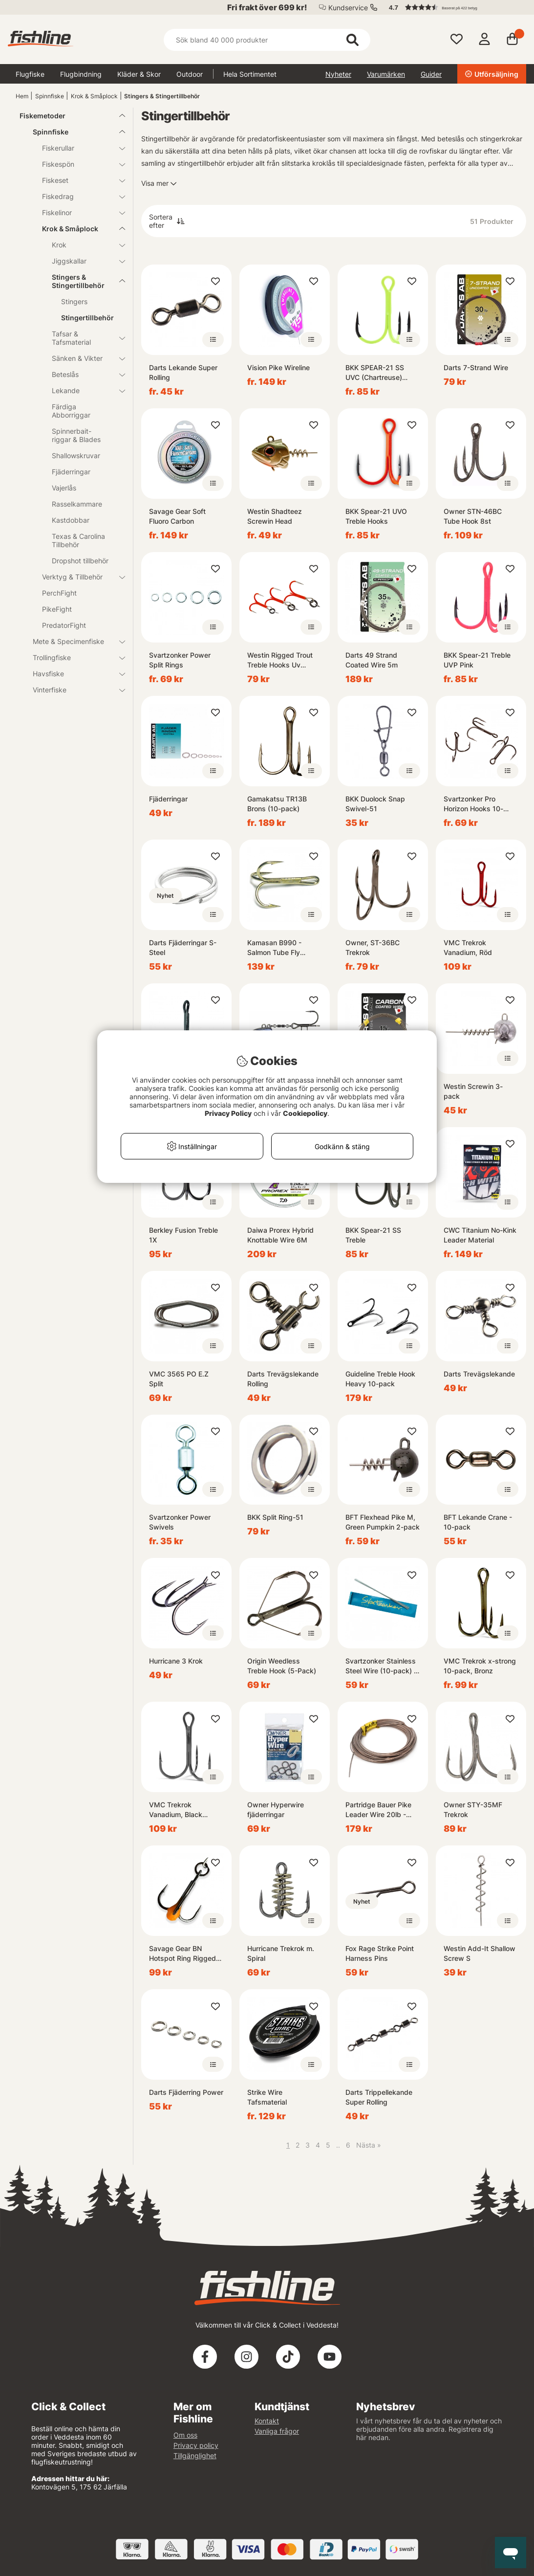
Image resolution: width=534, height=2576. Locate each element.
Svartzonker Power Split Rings (180, 660)
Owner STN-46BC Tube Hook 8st (473, 516)
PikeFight (57, 609)
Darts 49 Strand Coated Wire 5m (371, 660)
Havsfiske (73, 673)
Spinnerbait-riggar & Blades (76, 435)
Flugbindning (81, 74)
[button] (453, 7)
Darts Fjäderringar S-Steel (182, 947)
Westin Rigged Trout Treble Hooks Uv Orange (280, 660)
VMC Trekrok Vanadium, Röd (468, 947)
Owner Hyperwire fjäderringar (275, 1809)
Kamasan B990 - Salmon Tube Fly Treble (274, 947)
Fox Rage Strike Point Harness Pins (379, 1953)
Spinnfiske (49, 96)
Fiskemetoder (66, 115)
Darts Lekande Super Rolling (183, 372)
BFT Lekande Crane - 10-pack (478, 1522)
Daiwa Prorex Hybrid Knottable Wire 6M (280, 1235)
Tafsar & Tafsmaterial (83, 338)
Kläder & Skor (139, 74)
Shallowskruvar (76, 455)
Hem (22, 96)
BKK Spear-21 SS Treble (373, 1235)
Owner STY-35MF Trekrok (473, 1809)
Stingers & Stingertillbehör (162, 96)
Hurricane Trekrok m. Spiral (280, 1953)
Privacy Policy (228, 1113)
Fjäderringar (71, 471)
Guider (431, 74)
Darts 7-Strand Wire (476, 367)
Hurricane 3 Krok (176, 1661)
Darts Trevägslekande (479, 1374)
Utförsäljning (491, 74)
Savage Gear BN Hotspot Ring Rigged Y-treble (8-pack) (182, 1953)
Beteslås (83, 374)
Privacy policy (195, 2445)
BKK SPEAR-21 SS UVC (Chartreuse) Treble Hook (374, 372)
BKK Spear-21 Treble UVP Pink (477, 660)
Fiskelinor (77, 212)
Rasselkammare (77, 504)
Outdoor (189, 74)
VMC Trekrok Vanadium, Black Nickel (175, 1810)
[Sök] (267, 40)
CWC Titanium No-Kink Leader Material (480, 1235)
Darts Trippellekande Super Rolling (378, 2097)
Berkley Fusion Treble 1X (183, 1235)
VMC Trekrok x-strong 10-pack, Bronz (480, 1666)
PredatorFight (64, 625)
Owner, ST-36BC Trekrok (372, 947)
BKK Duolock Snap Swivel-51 (375, 804)
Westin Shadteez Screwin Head (274, 516)
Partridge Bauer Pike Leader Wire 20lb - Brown (378, 1810)
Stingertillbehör (87, 317)
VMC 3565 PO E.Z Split (179, 1379)
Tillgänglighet (194, 2455)
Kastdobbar (70, 520)
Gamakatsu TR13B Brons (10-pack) (277, 804)
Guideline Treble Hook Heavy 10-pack (380, 1379)
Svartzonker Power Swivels (180, 1522)
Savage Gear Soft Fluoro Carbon (177, 516)
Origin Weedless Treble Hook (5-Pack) (281, 1666)
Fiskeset (77, 180)
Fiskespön (77, 164)
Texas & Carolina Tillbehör (78, 540)
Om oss (185, 2435)
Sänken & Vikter (83, 358)
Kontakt (267, 2421)
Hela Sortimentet (250, 74)
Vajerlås (64, 488)
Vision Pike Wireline (278, 367)
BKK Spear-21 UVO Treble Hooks (376, 516)
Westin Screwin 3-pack (473, 1091)
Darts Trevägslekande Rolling (283, 1379)
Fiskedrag (77, 196)
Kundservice (348, 7)
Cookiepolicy (305, 1113)
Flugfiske (30, 74)
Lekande (83, 390)
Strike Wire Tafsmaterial (267, 2097)
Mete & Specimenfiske (73, 641)
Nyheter (338, 74)
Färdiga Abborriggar (71, 410)
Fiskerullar (77, 148)
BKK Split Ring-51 (275, 1517)
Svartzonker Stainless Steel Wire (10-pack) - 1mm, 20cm (381, 1666)
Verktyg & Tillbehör (77, 577)
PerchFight (59, 593)
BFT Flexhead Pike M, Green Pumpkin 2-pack (382, 1522)
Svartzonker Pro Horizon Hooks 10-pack (473, 804)
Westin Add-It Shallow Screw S (479, 1953)
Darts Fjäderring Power (186, 2092)
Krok (83, 245)
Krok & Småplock (94, 96)
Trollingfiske (73, 657)
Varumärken (386, 74)
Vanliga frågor (277, 2431)
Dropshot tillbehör (80, 560)
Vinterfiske (73, 690)
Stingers (74, 301)
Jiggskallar (83, 261)
